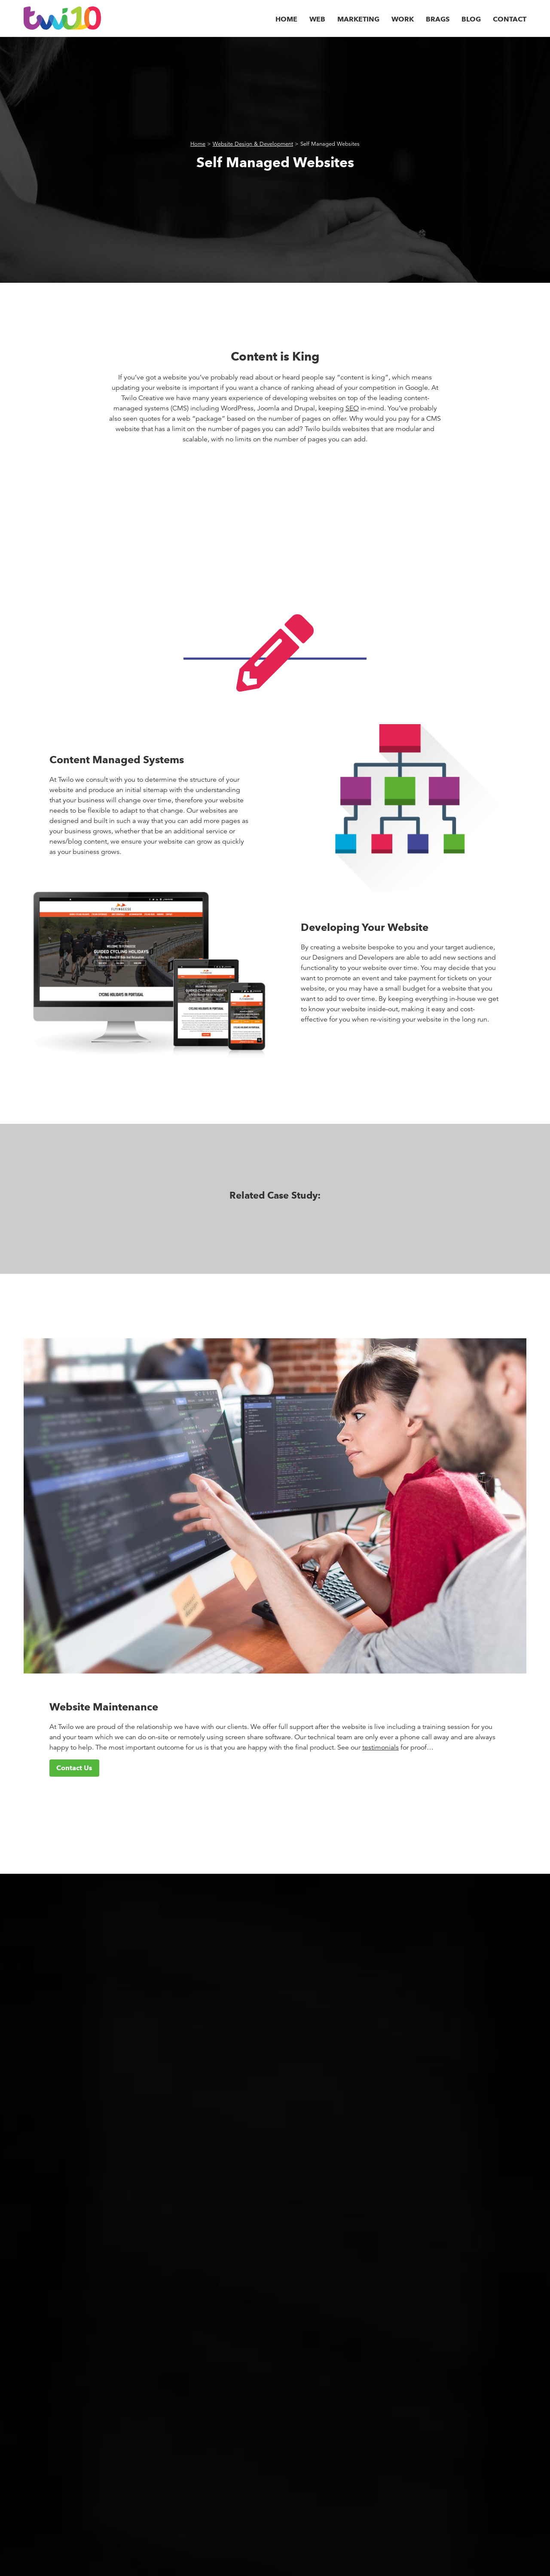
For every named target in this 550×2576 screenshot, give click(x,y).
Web (317, 19)
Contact (509, 19)
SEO (352, 408)
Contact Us (74, 1768)
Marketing (358, 19)
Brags (437, 19)
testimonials (380, 1747)
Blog (471, 19)
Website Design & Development (253, 144)
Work (402, 19)
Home (286, 19)
